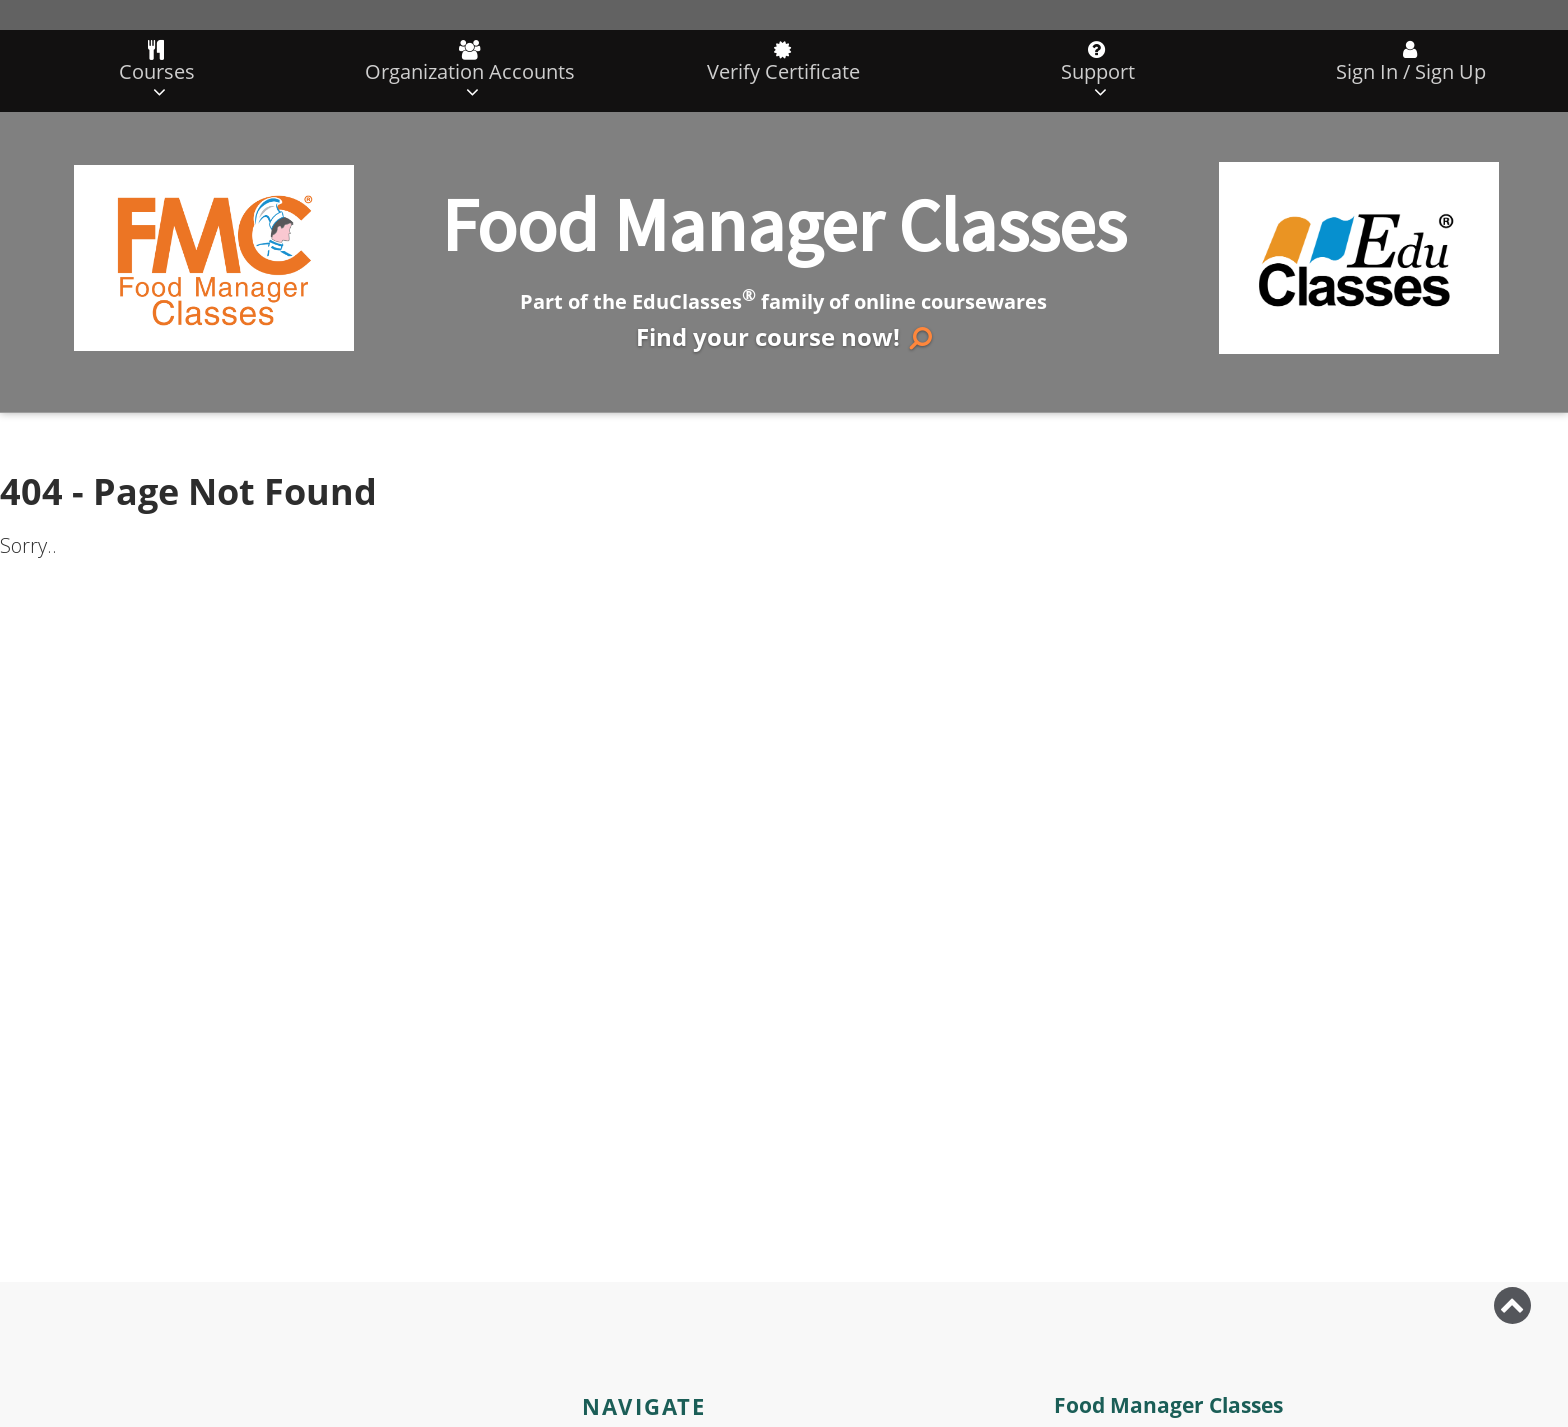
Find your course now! (784, 336)
